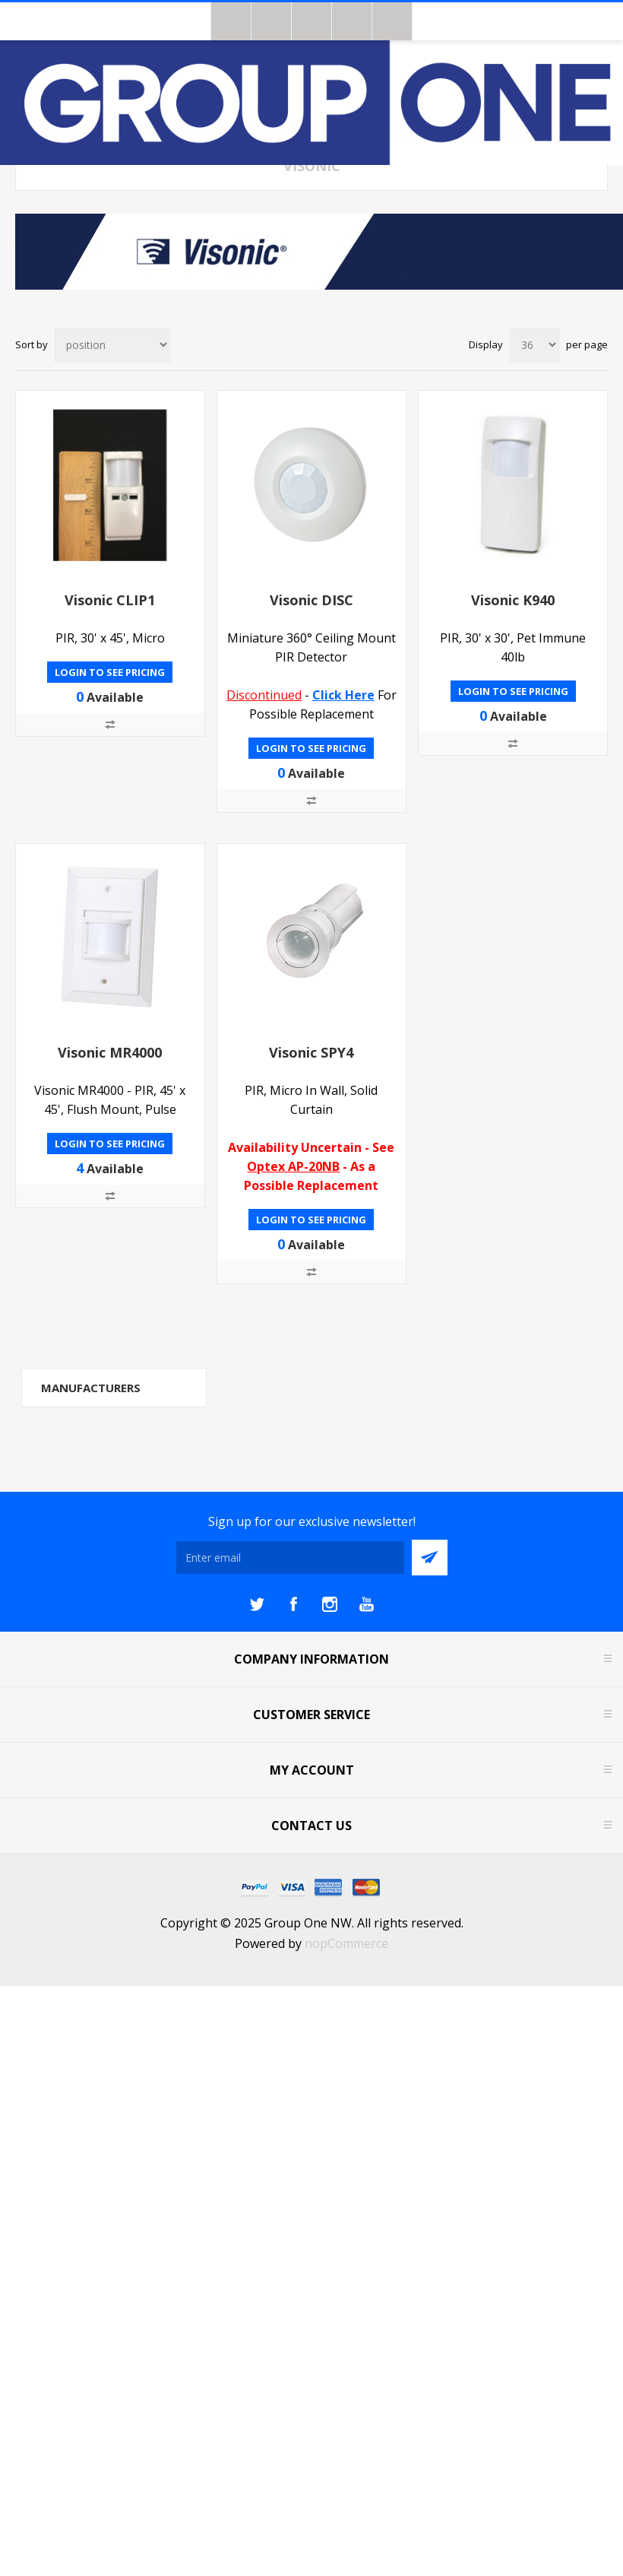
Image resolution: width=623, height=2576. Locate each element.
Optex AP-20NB (293, 1166)
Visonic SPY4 (311, 1052)
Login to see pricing (110, 672)
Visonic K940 (513, 600)
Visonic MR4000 (110, 1052)
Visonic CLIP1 (110, 600)
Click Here (343, 695)
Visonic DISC (311, 600)
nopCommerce (346, 1943)
